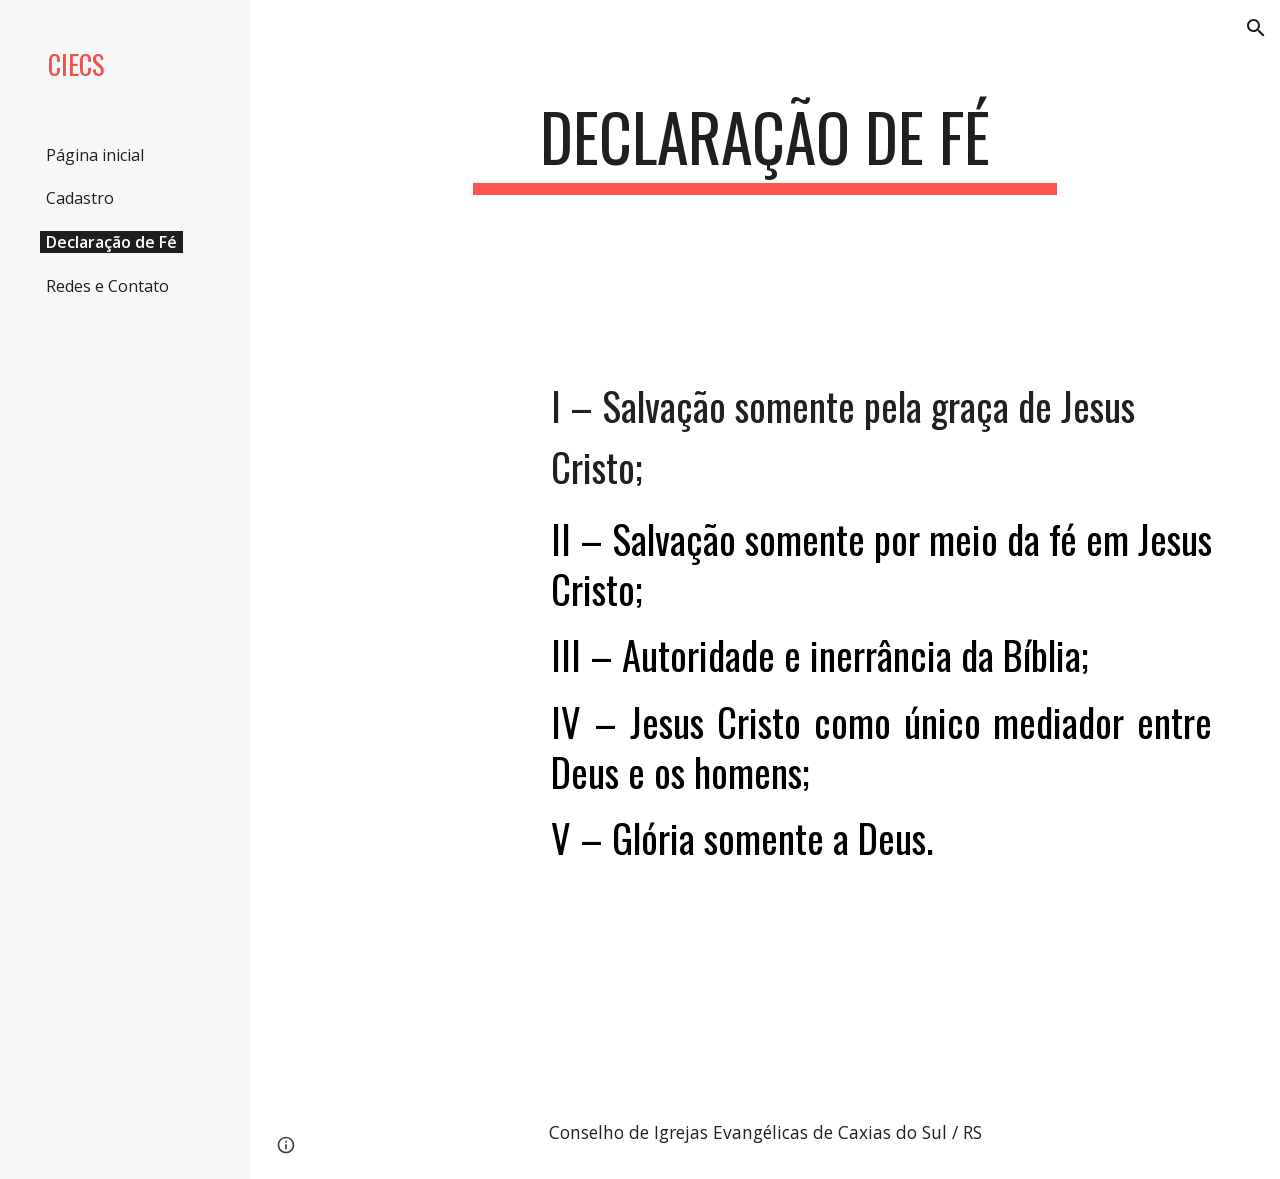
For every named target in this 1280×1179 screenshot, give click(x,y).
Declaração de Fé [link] (111, 242)
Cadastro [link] (80, 198)
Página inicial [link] (95, 155)
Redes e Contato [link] (107, 286)
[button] (1256, 28)
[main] (764, 146)
